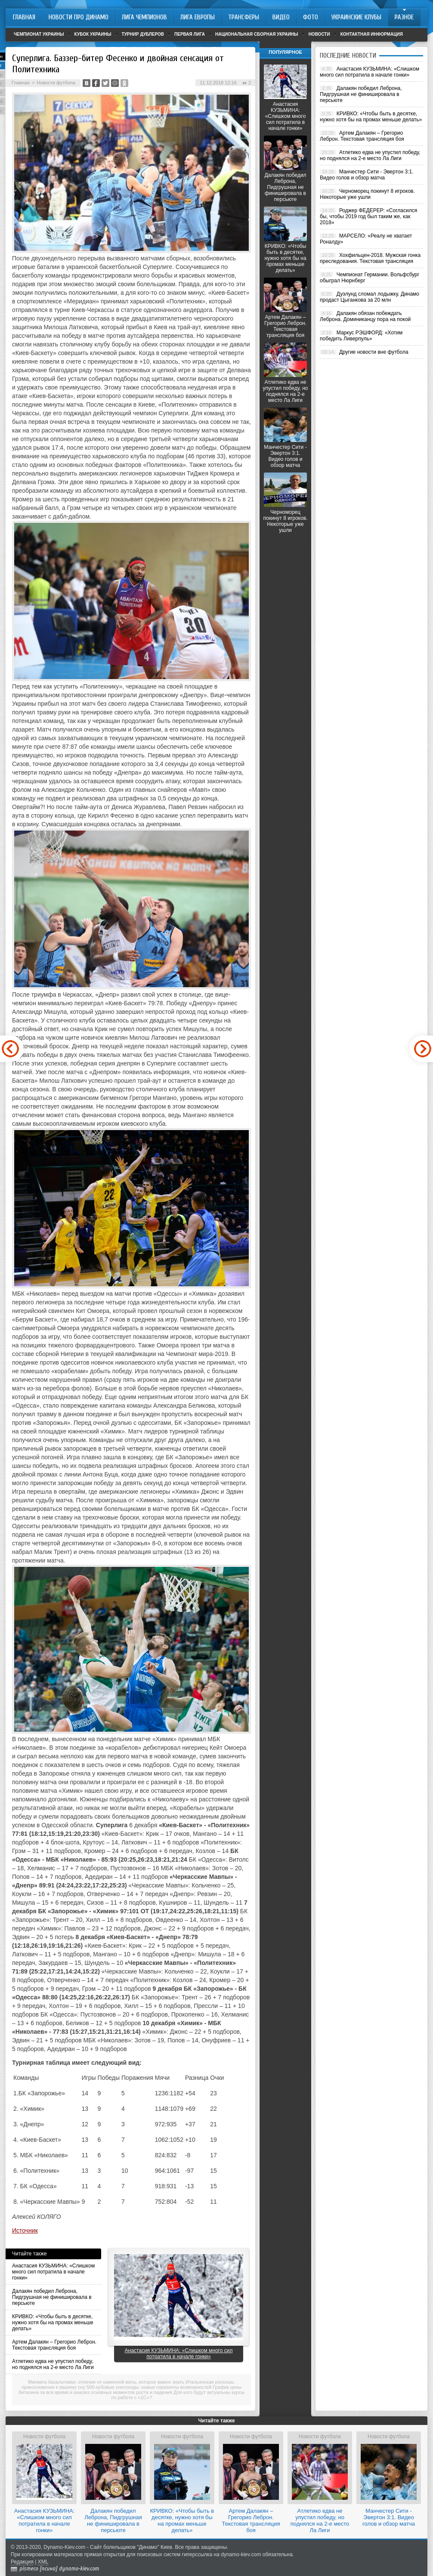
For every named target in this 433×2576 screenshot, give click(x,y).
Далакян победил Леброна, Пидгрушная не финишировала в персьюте (52, 2297)
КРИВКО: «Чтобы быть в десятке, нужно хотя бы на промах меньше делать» (52, 2322)
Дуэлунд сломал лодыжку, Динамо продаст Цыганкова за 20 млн (369, 297)
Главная (21, 82)
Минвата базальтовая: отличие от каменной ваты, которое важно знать (106, 2381)
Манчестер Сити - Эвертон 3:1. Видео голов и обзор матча (285, 456)
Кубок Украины (92, 34)
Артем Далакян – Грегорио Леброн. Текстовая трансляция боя (54, 2345)
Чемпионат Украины (39, 34)
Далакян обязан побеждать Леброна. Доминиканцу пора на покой (365, 316)
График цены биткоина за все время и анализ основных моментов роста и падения (130, 2389)
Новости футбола (56, 82)
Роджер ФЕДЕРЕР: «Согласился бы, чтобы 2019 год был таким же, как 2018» (368, 216)
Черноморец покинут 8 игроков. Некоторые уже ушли (285, 521)
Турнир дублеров (143, 34)
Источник (25, 2230)
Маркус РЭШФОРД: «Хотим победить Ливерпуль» (361, 336)
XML (43, 2562)
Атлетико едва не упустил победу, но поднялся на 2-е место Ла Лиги (53, 2364)
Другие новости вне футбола (373, 352)
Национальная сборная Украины (256, 34)
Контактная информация (371, 34)
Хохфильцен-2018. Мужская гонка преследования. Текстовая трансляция (370, 258)
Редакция (22, 2562)
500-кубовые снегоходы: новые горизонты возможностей (149, 2387)
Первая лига (189, 34)
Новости (319, 34)
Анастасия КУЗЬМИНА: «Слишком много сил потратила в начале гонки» (53, 2272)
